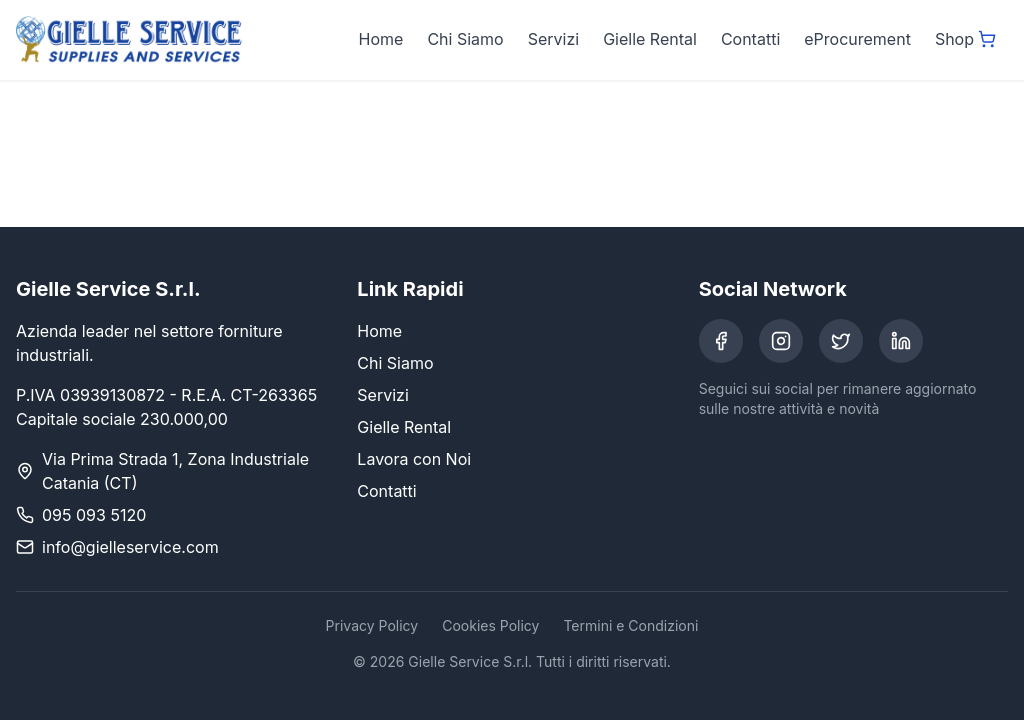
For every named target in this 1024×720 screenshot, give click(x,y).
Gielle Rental (650, 39)
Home (381, 39)
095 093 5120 (94, 515)
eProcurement (857, 39)
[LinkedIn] (901, 341)
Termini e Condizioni (630, 625)
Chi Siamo (465, 39)
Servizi (553, 39)
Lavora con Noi (414, 459)
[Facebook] (721, 341)
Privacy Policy (372, 625)
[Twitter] (841, 341)
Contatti (750, 39)
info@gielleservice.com (130, 547)
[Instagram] (781, 341)
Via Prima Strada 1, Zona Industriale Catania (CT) (175, 471)
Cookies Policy (490, 625)
